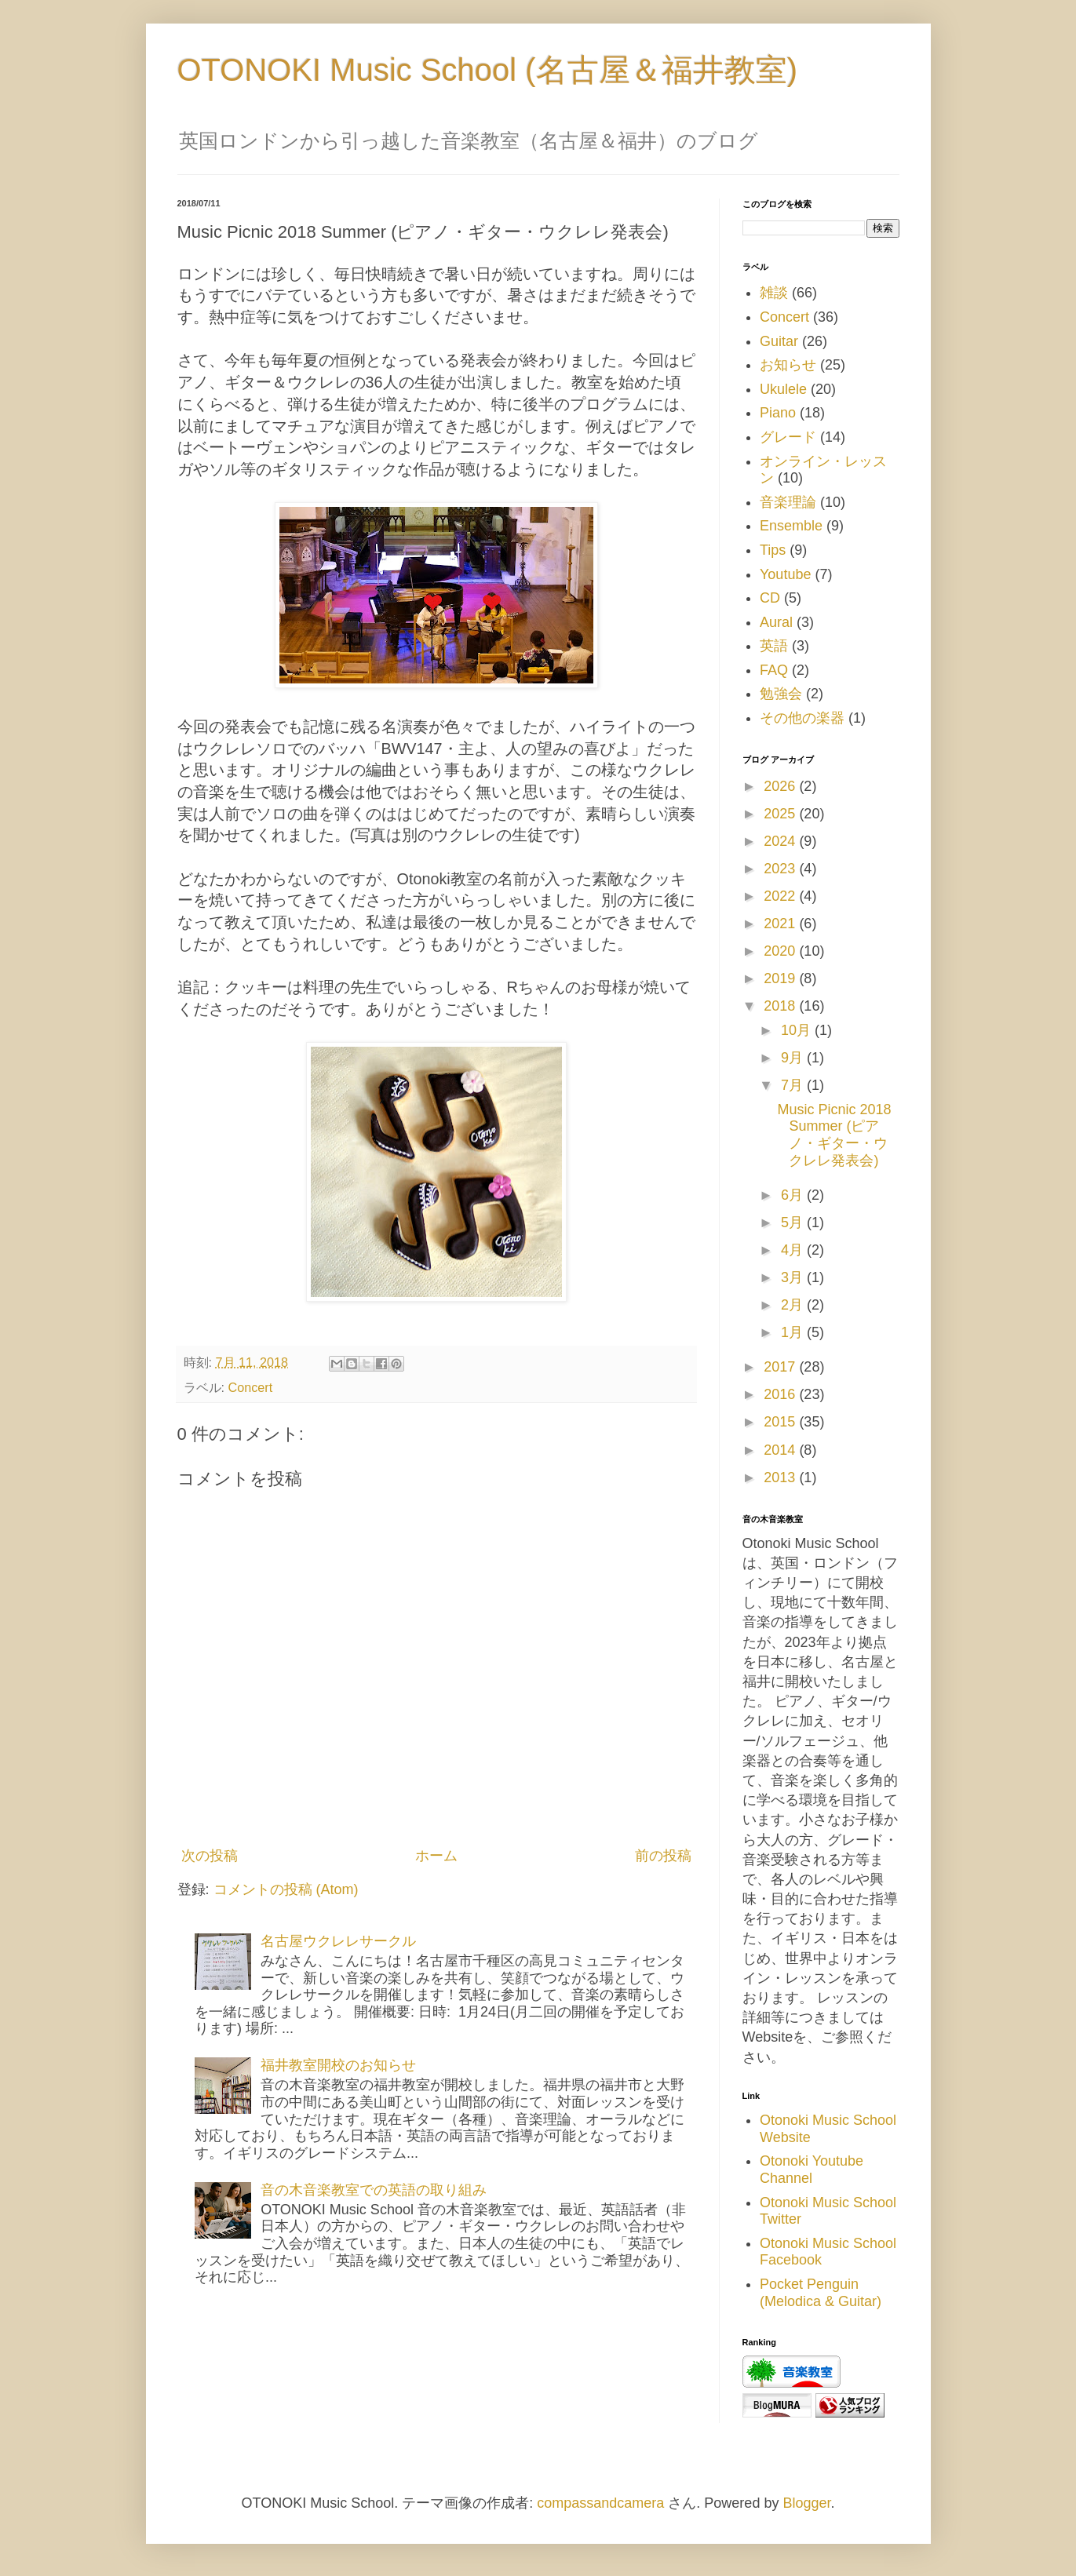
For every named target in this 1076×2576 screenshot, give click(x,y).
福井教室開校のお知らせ (338, 2065)
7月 (794, 1085)
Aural (776, 622)
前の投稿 (663, 1856)
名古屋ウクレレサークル (338, 1941)
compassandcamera (600, 2503)
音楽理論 (788, 502)
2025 (781, 814)
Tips (773, 550)
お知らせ (788, 365)
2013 (781, 1477)
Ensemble (791, 526)
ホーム (436, 1856)
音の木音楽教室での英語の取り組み (374, 2190)
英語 (774, 646)
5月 (794, 1222)
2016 (781, 1394)
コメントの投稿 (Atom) (286, 1889)
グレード (788, 437)
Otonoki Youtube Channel (811, 2169)
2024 (781, 841)
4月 (794, 1250)
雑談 (774, 293)
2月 (794, 1305)
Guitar (779, 341)
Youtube (785, 574)
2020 (781, 951)
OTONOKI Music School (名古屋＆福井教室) (487, 70)
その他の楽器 (802, 718)
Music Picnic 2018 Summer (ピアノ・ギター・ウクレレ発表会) (834, 1135)
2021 (781, 923)
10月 (798, 1030)
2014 (781, 1450)
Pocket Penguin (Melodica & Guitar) (820, 2292)
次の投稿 (209, 1856)
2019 (781, 978)
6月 (794, 1195)
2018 (781, 1006)
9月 (794, 1058)
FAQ (774, 670)
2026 (781, 786)
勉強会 (781, 693)
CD (770, 598)
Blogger (806, 2503)
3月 (794, 1277)
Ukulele (783, 389)
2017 (781, 1367)
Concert (250, 1387)
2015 (781, 1422)
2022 (781, 896)
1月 (794, 1332)
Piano (778, 413)
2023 (781, 868)
